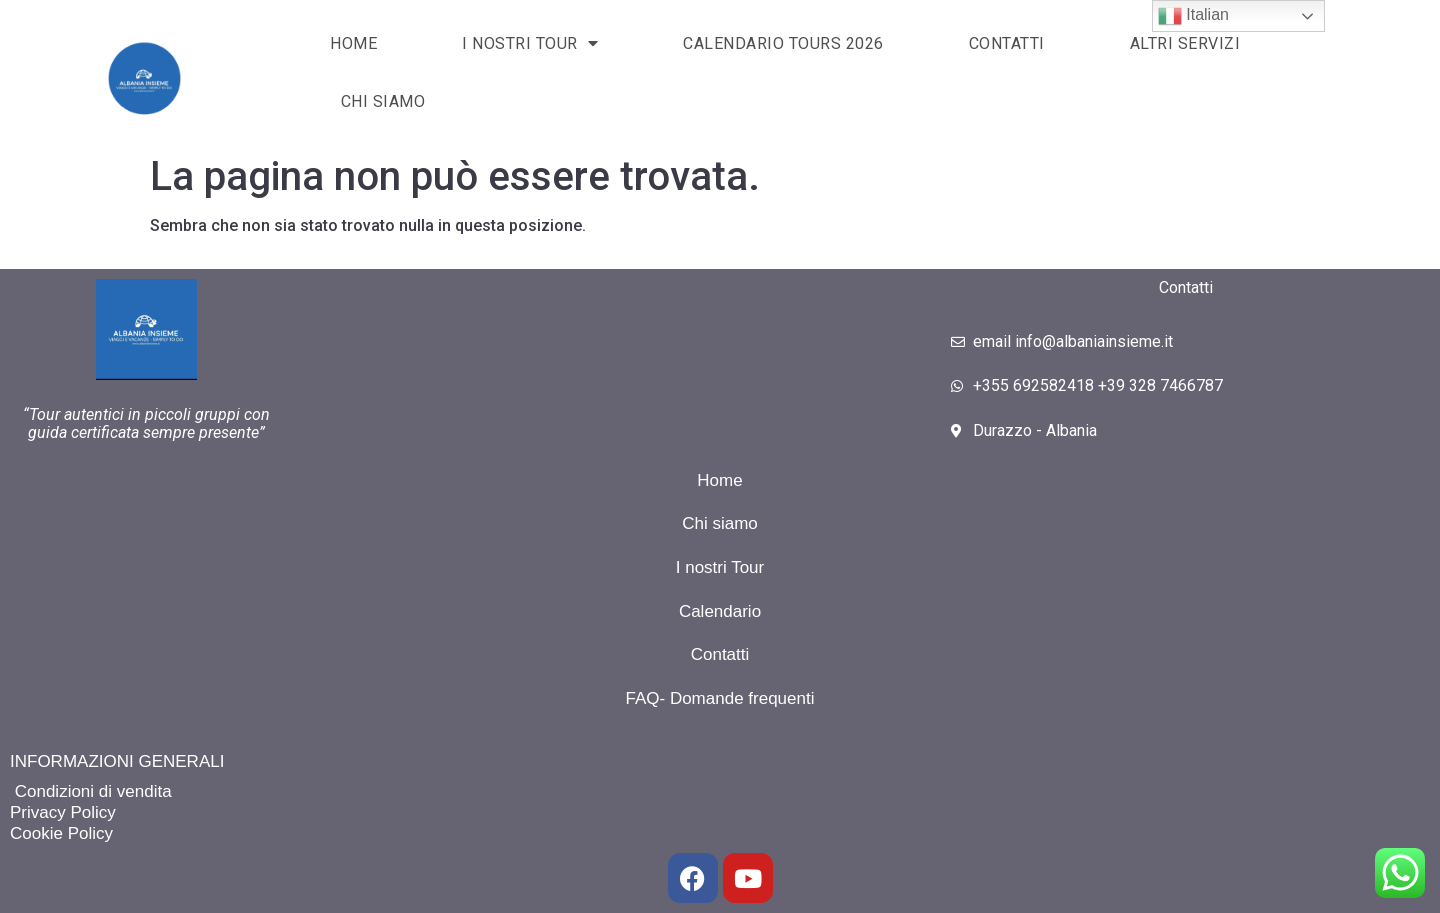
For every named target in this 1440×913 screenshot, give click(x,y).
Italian (1193, 16)
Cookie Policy (61, 833)
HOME (353, 43)
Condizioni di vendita (91, 791)
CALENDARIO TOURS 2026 (783, 43)
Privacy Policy (63, 812)
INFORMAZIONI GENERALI (117, 761)
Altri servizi (1185, 43)
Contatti (1007, 43)
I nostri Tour (720, 567)
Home (719, 480)
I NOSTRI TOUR (530, 43)
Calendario (720, 611)
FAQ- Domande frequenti (720, 698)
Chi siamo (383, 101)
